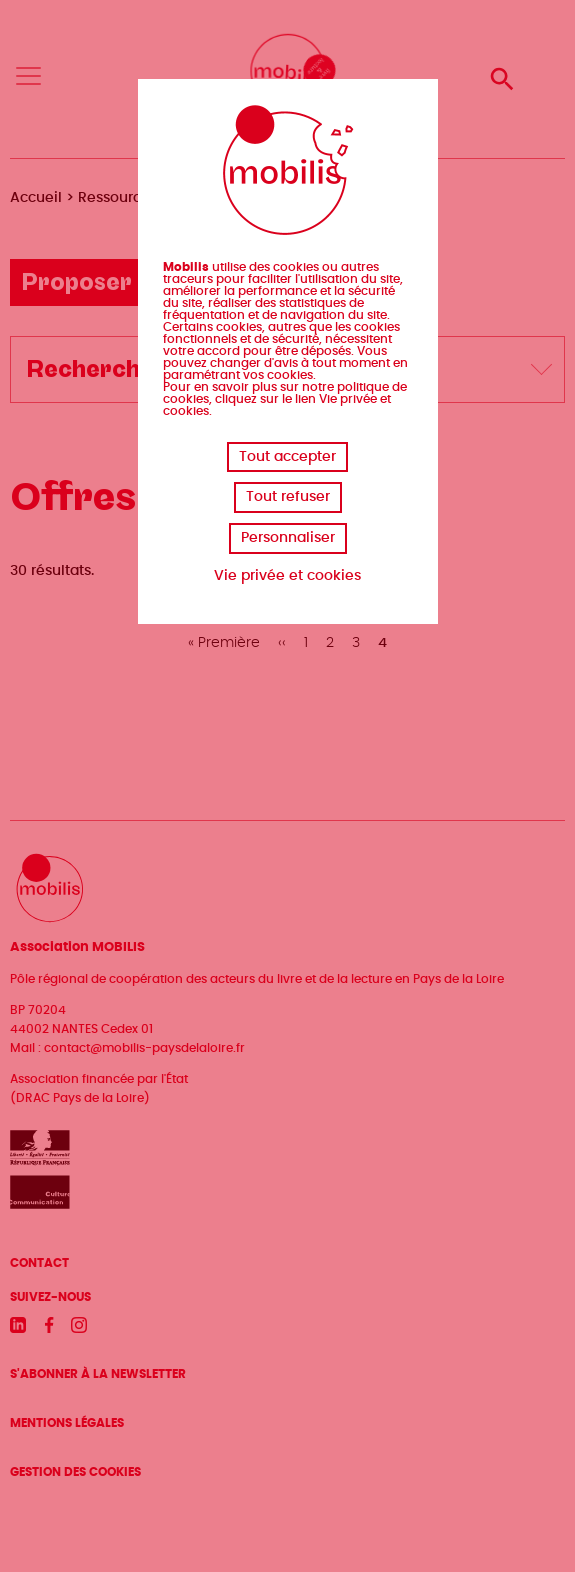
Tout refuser (288, 497)
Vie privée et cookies (287, 576)
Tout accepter (287, 457)
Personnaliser (288, 538)
